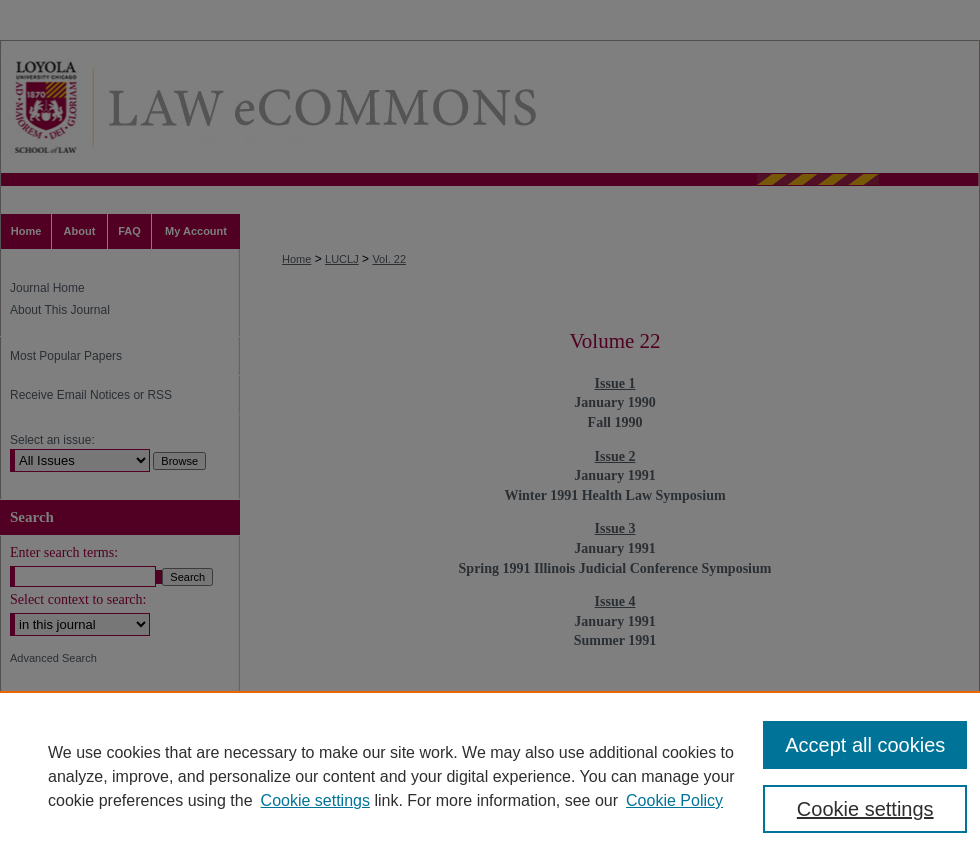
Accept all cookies (865, 745)
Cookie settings (315, 800)
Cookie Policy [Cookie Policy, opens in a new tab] (674, 800)
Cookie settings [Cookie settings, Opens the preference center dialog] (865, 809)
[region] (490, 776)
